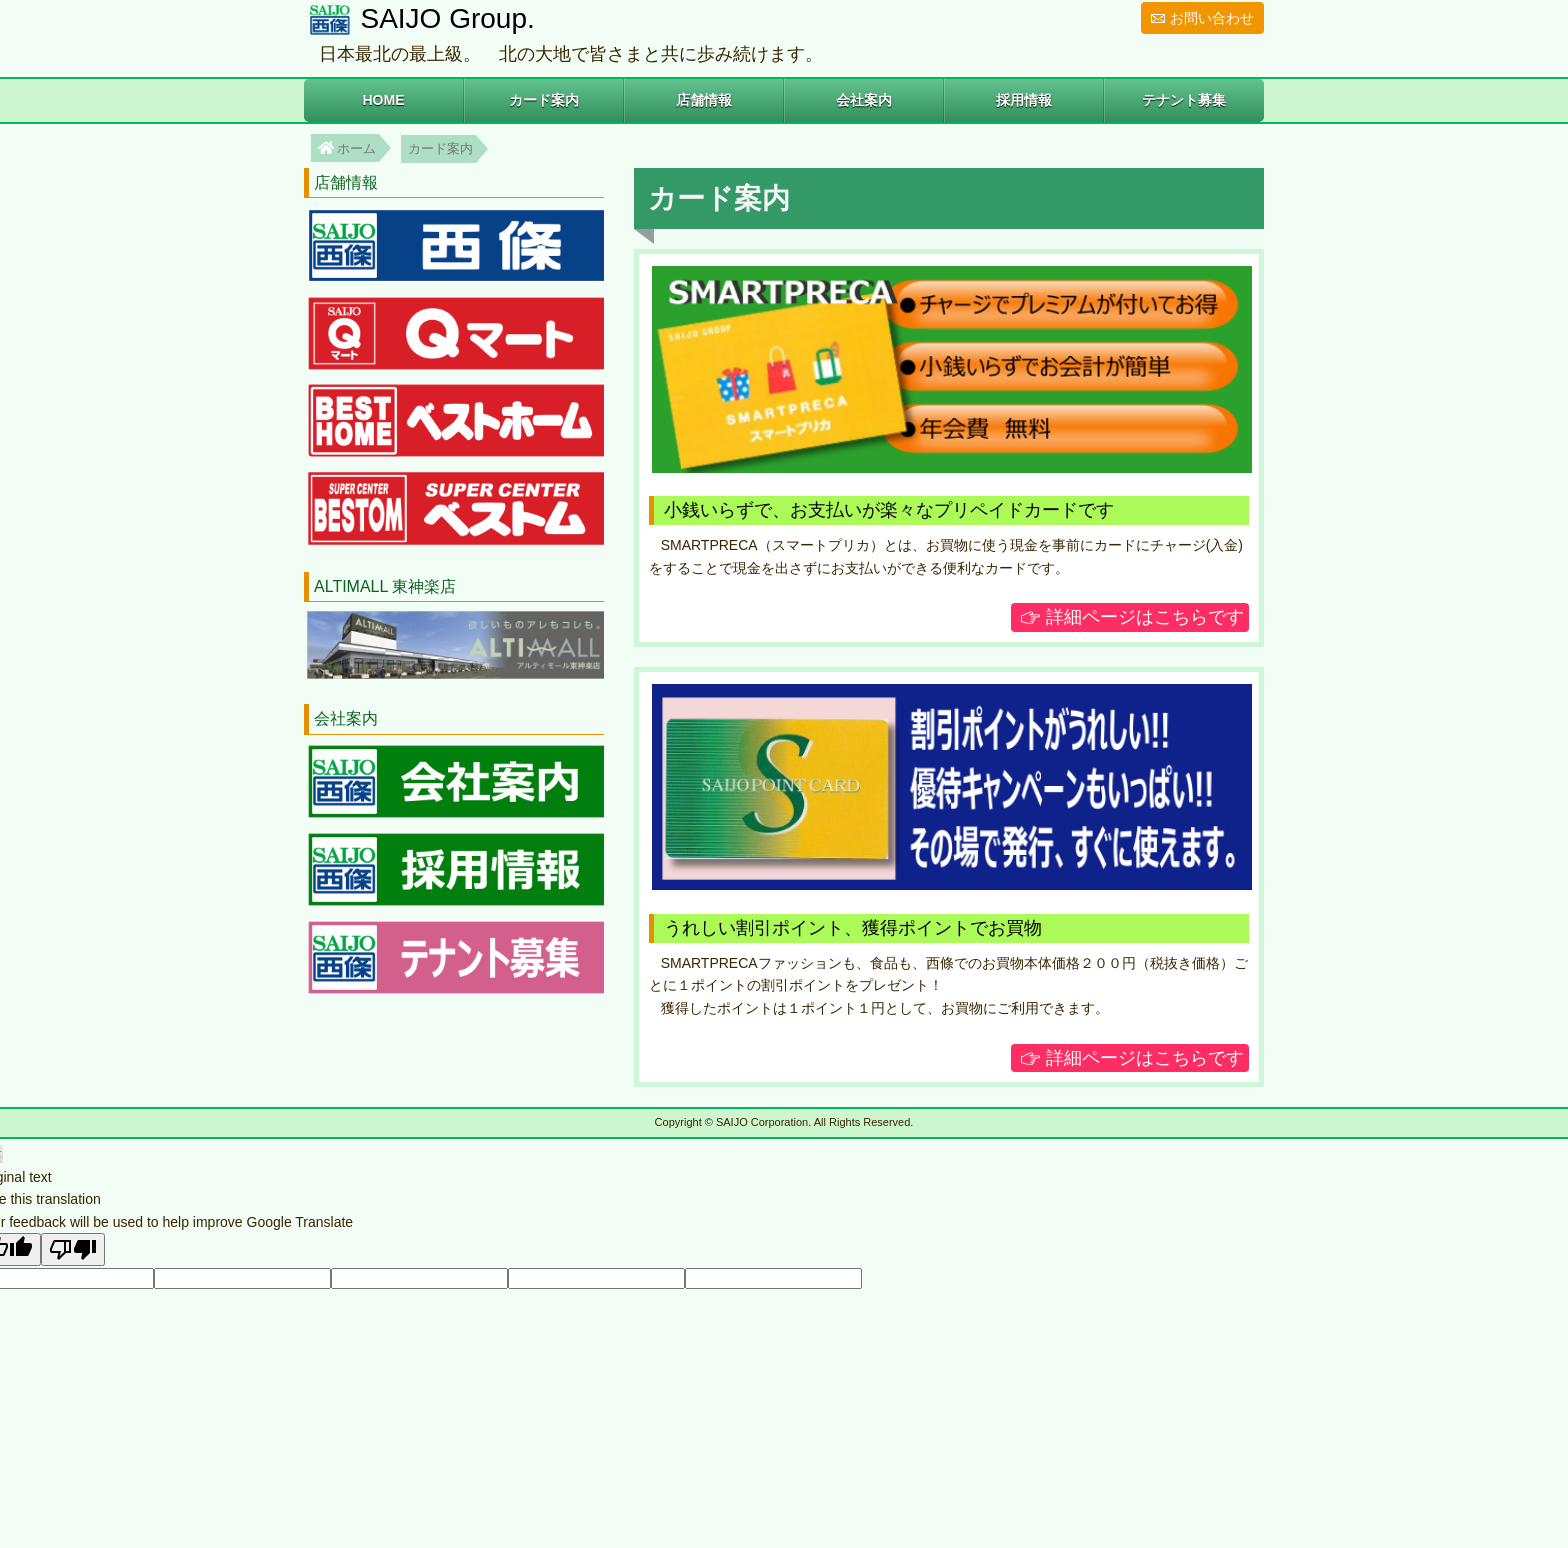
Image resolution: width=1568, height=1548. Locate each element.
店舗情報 (704, 100)
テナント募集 (1184, 100)
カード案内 (544, 100)
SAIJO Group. (444, 18)
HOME (383, 100)
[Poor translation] (73, 1249)
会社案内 (864, 100)
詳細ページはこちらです (1145, 617)
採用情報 (1024, 100)
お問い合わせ (1212, 18)
